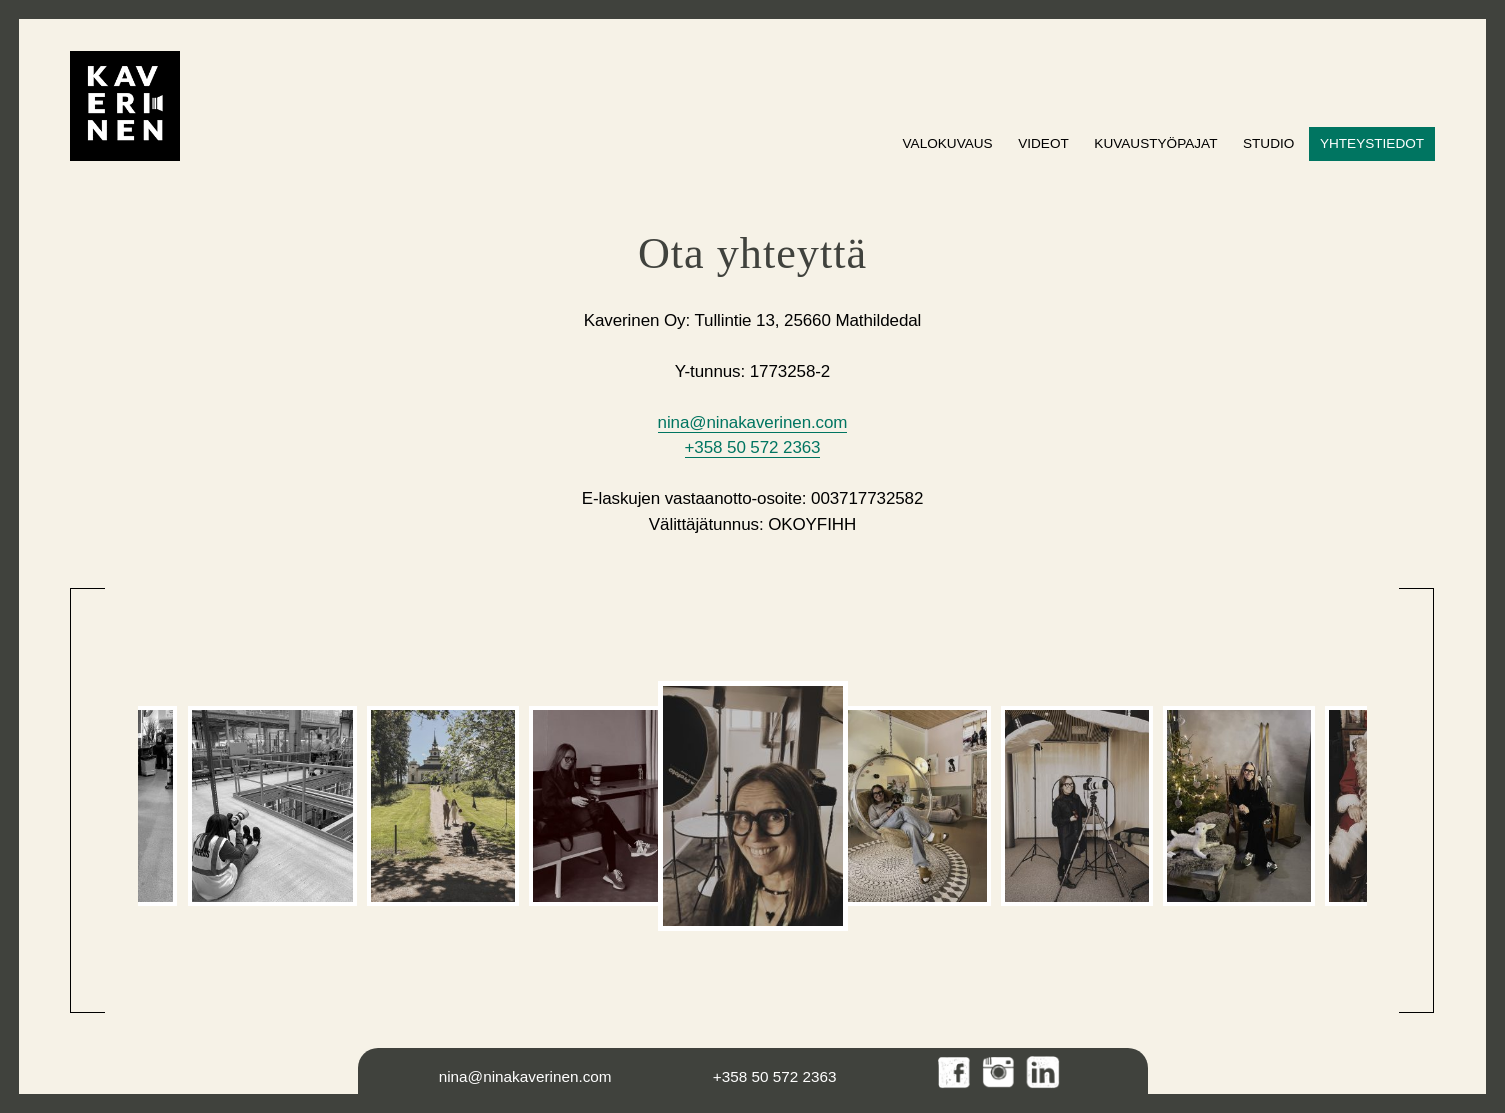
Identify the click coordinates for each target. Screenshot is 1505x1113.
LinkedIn (1043, 1073)
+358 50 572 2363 (753, 447)
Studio (1268, 143)
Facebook (955, 1073)
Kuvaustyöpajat (1155, 143)
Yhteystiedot (1372, 143)
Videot (1043, 143)
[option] (272, 806)
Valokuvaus (948, 143)
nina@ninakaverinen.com (753, 422)
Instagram (999, 1073)
